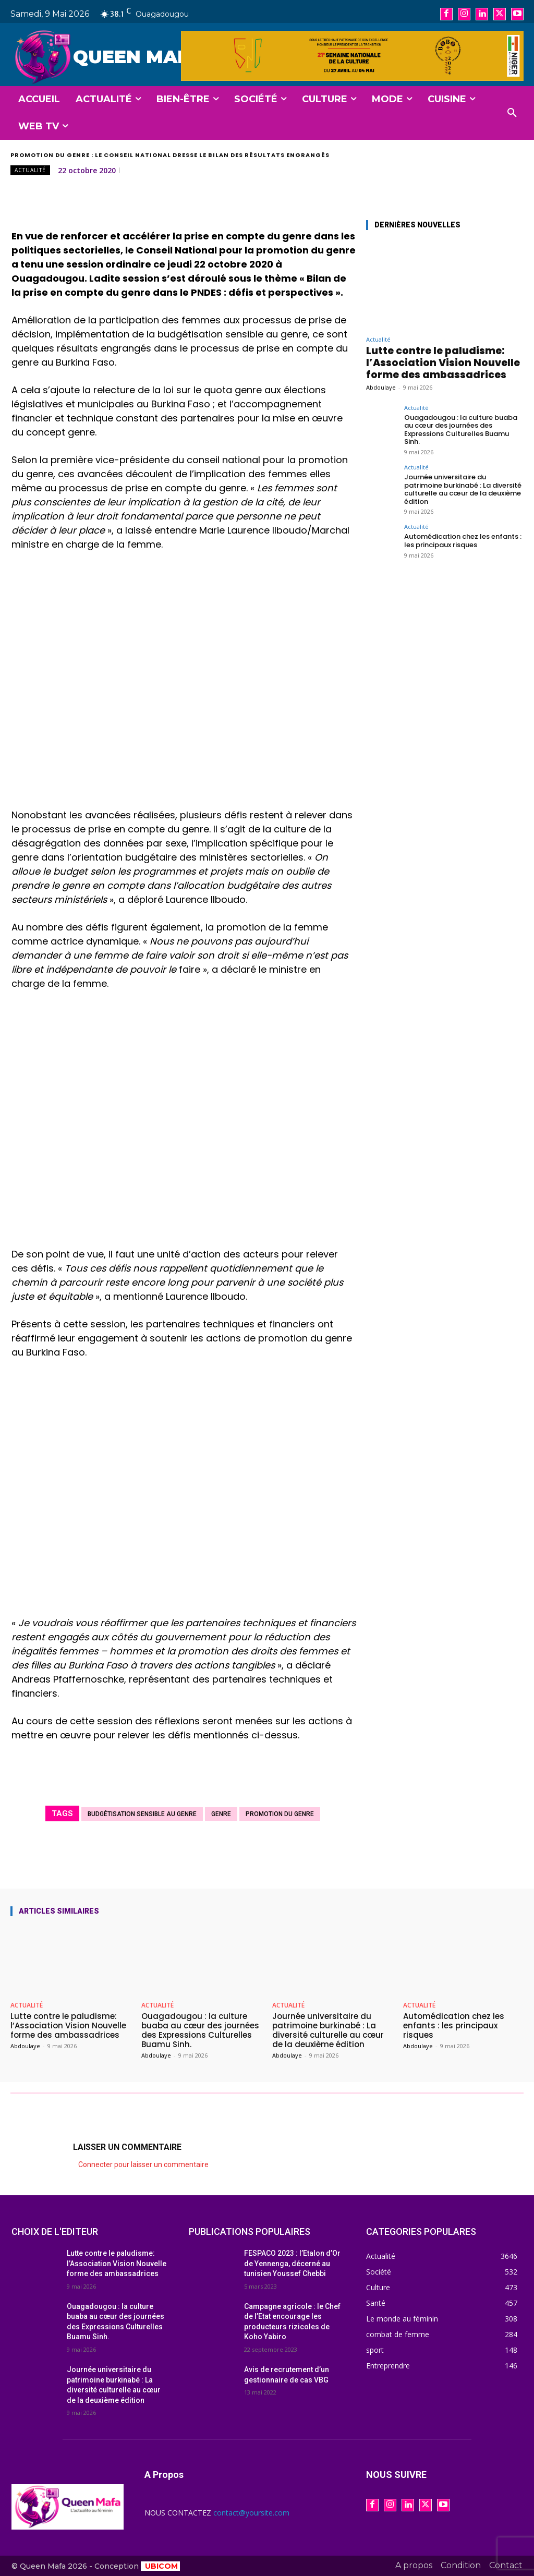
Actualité (30, 170)
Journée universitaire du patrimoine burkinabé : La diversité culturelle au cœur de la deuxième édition (462, 489)
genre (221, 1814)
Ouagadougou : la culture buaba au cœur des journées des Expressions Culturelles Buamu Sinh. (460, 430)
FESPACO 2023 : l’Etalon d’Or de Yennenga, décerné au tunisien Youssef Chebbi (292, 2263)
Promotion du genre (280, 1814)
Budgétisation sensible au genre (142, 1814)
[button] (512, 113)
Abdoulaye (381, 387)
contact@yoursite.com (251, 2513)
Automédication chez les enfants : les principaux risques (462, 540)
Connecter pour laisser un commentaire (143, 2164)
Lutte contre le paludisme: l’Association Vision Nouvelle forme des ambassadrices (443, 363)
